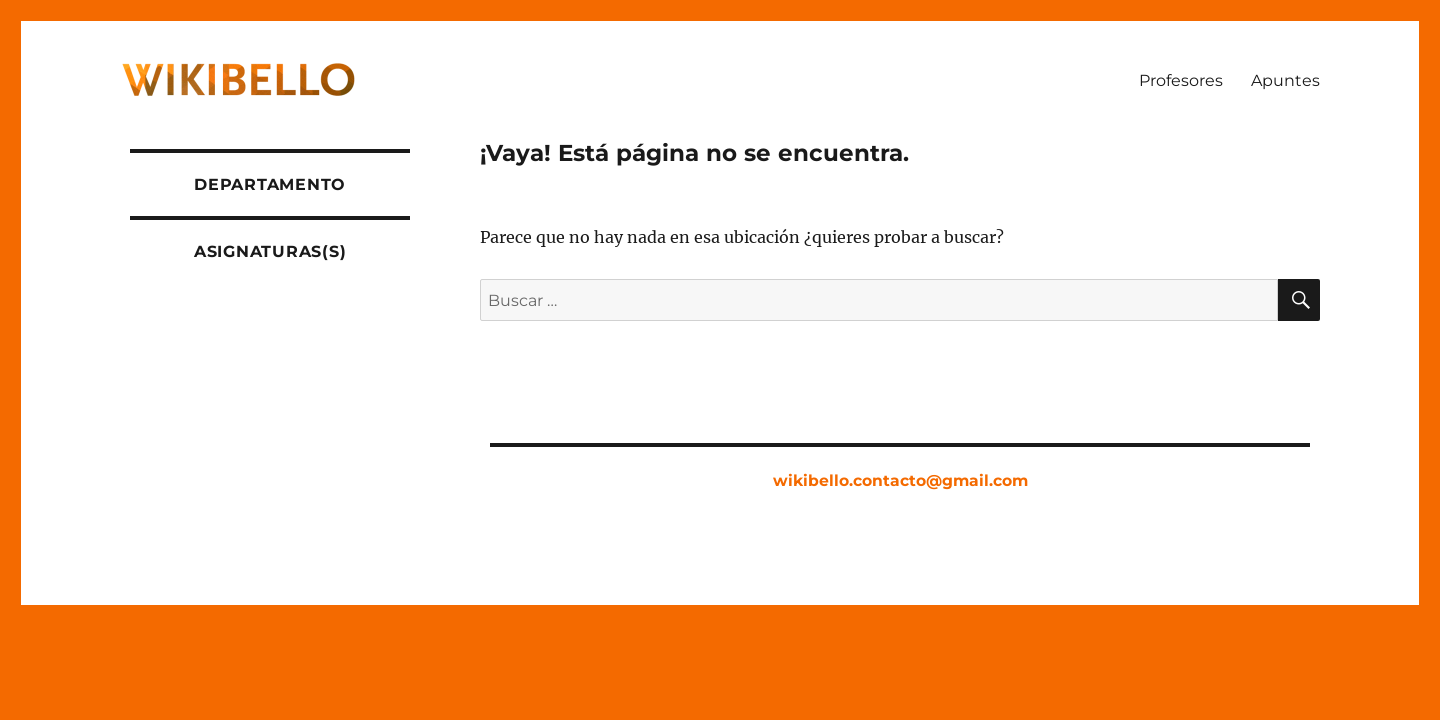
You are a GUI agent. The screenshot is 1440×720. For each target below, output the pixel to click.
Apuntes (1285, 80)
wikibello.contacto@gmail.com (900, 480)
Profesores (1181, 80)
